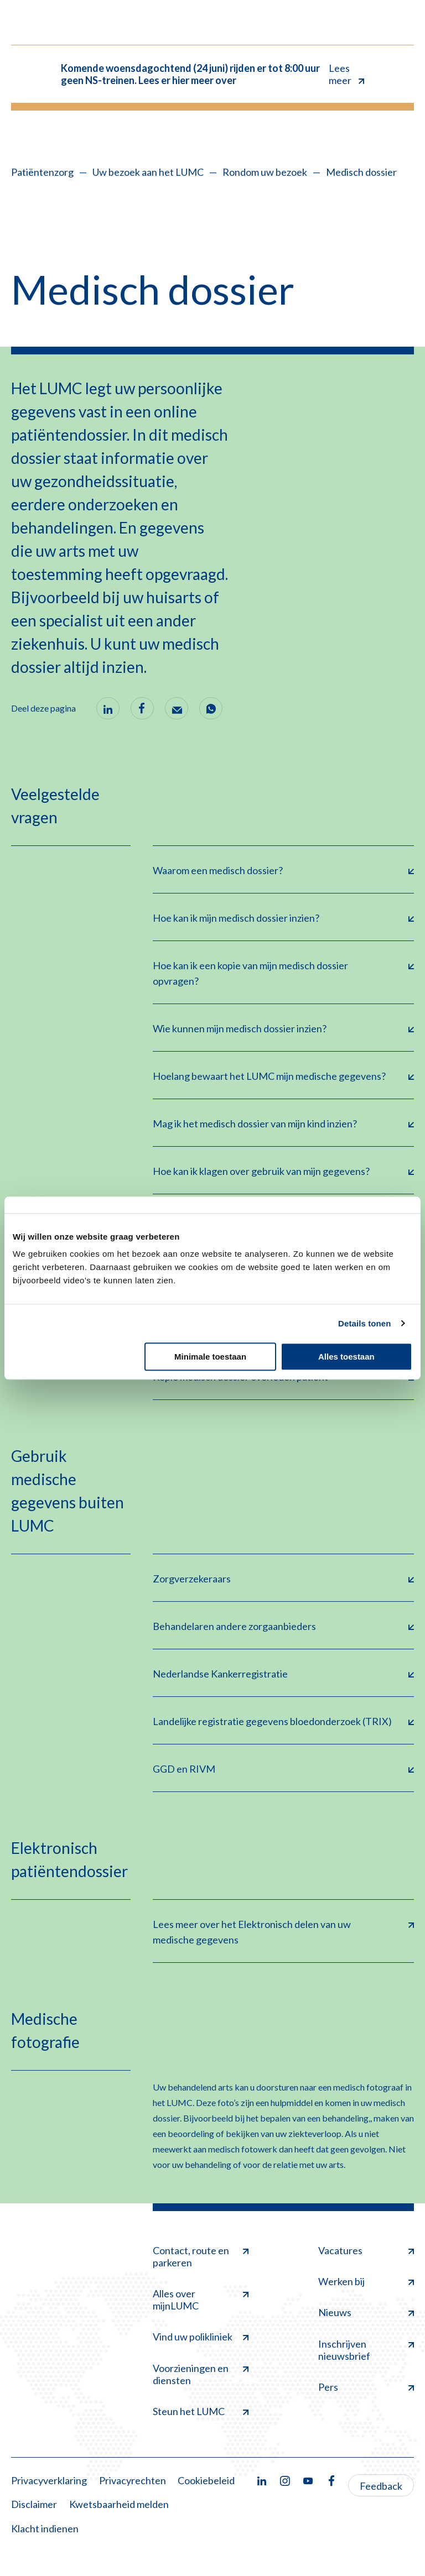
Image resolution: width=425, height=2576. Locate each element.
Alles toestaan (346, 1356)
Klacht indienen (45, 2528)
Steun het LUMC (200, 2411)
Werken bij (366, 2281)
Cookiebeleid (206, 2480)
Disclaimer (34, 2504)
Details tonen (364, 1323)
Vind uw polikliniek (200, 2337)
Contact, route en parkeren (200, 2256)
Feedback (381, 2486)
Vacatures (366, 2250)
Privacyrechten (132, 2480)
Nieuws (366, 2312)
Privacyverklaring (49, 2480)
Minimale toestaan (210, 1356)
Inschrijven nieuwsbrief (366, 2350)
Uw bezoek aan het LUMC (148, 172)
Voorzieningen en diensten (200, 2374)
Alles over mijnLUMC (200, 2299)
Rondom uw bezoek (264, 172)
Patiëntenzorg (42, 172)
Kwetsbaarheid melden (119, 2504)
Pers (366, 2387)
